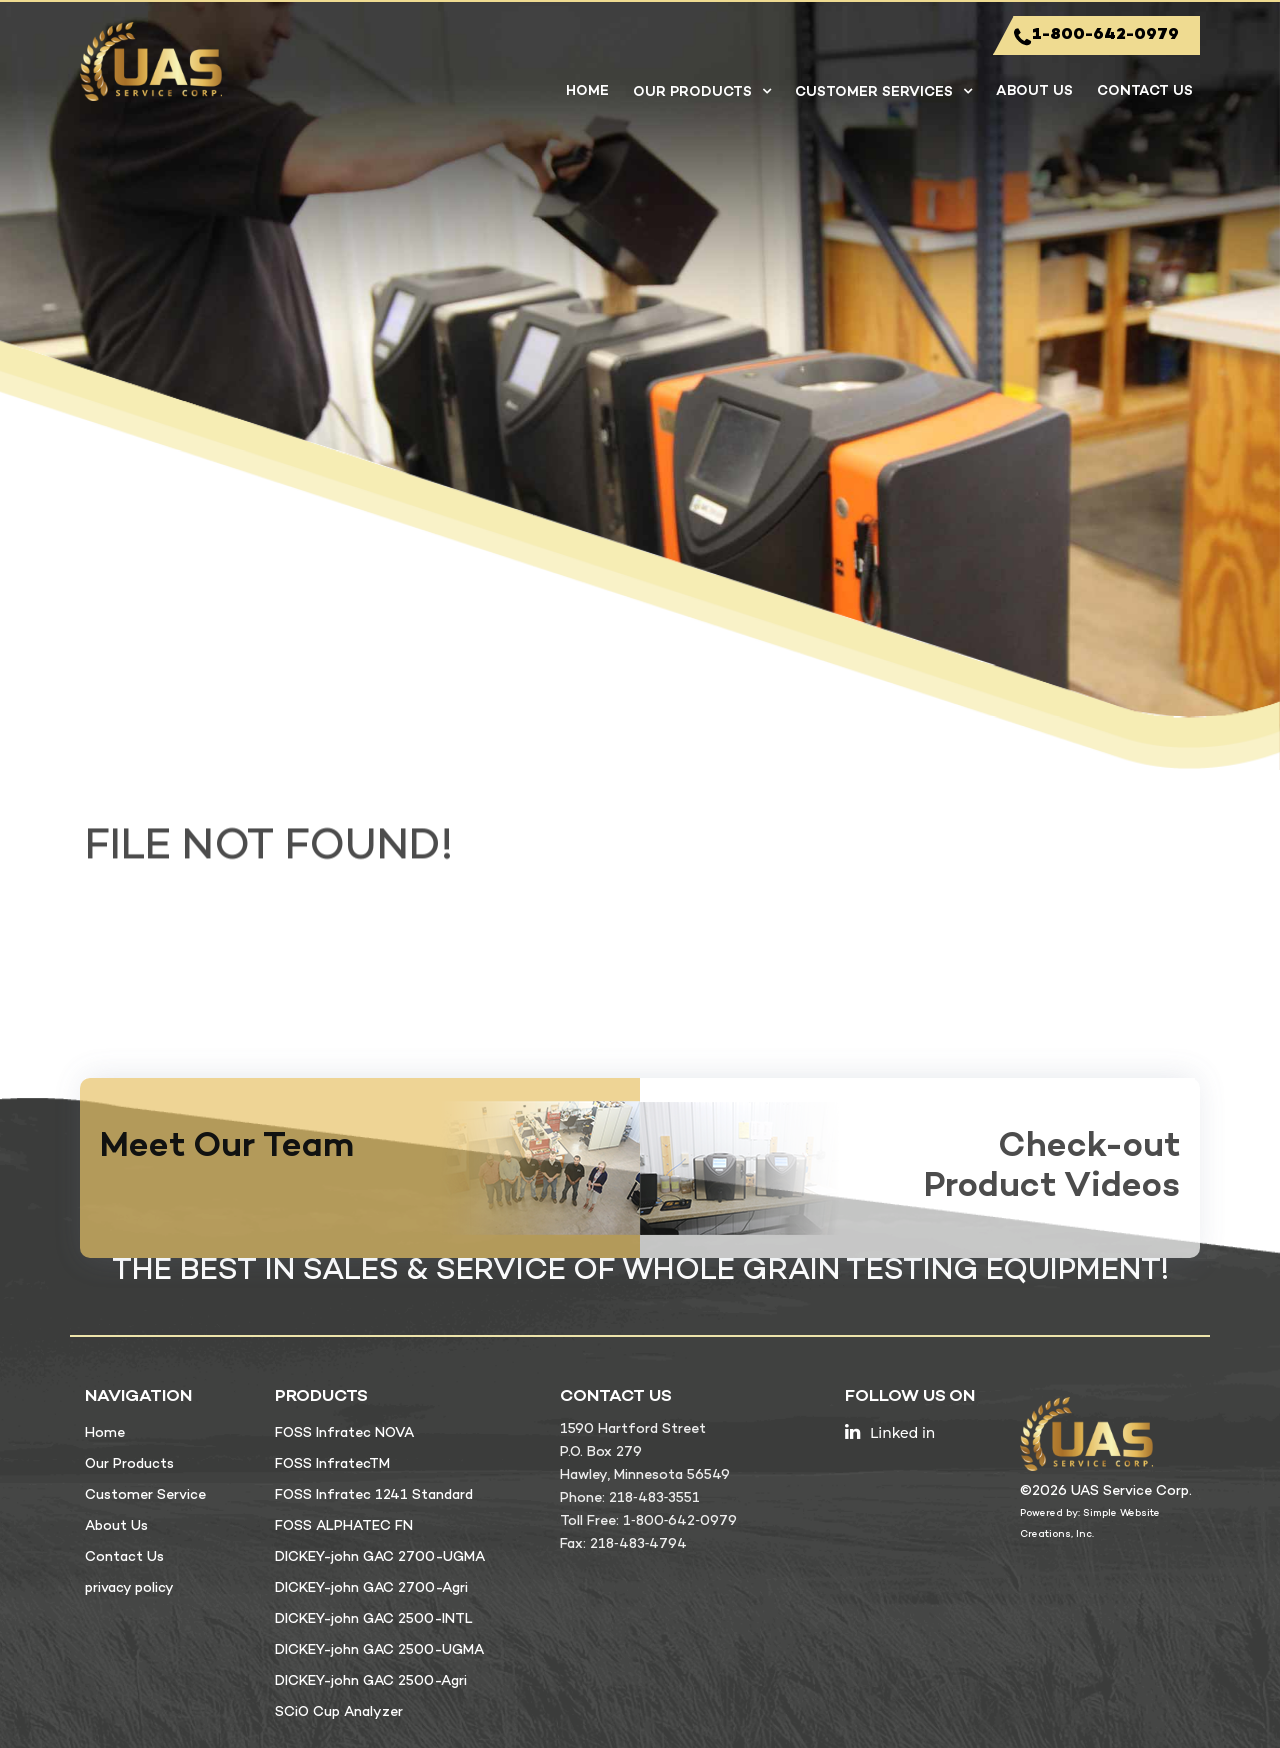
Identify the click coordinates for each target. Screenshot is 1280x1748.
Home (587, 91)
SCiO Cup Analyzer (339, 1712)
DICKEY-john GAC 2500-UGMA (379, 1650)
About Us (1034, 91)
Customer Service (145, 1495)
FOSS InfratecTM (332, 1464)
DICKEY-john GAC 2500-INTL (374, 1619)
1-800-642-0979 (1096, 36)
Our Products (692, 92)
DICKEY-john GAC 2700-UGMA (380, 1557)
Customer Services (874, 92)
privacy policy (129, 1588)
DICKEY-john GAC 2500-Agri (371, 1681)
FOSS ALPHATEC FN (344, 1526)
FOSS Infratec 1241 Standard (374, 1495)
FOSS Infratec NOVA (344, 1433)
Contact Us (1145, 91)
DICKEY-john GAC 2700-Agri (371, 1588)
